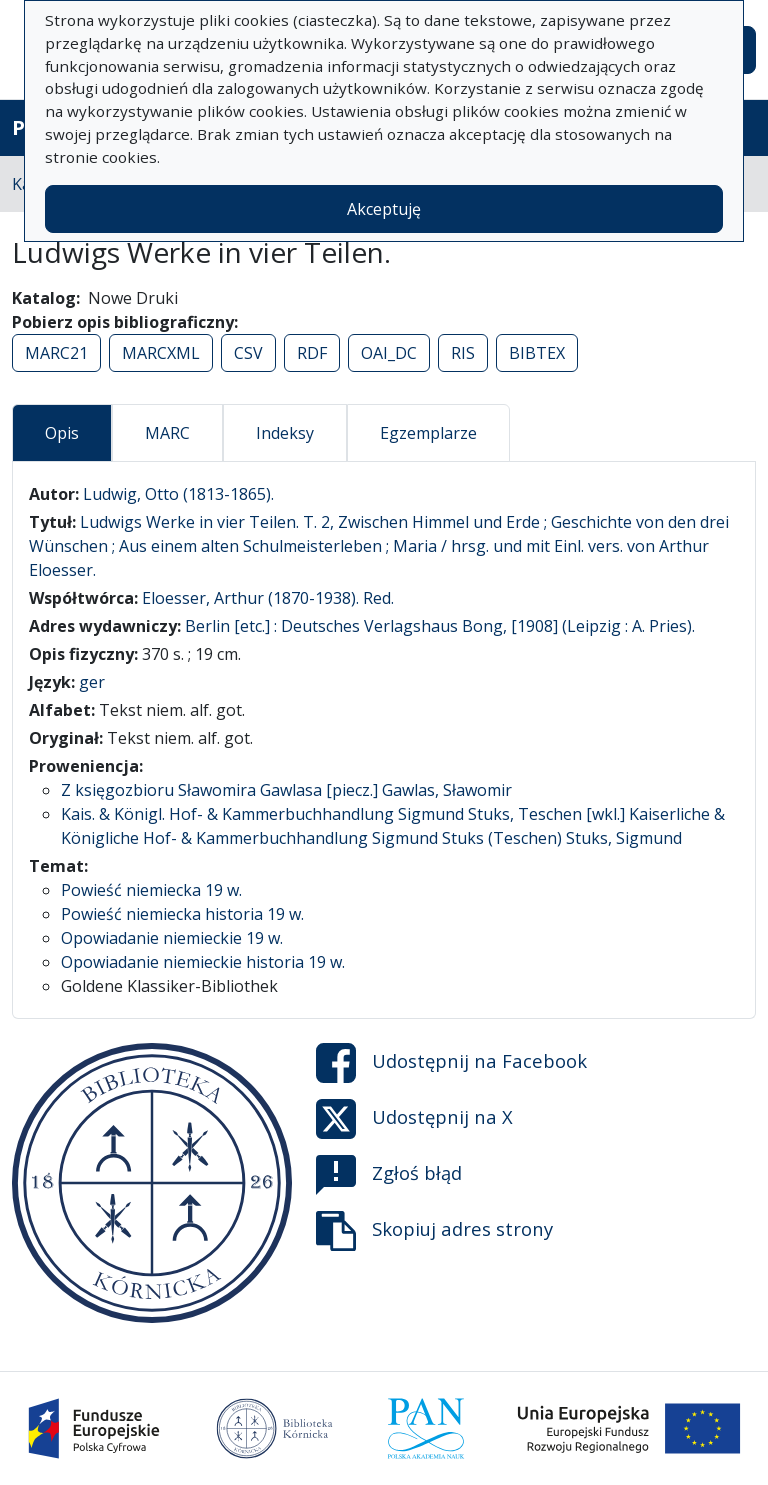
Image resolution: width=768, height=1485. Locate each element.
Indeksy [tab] (285, 433)
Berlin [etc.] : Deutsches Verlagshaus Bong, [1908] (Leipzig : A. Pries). (440, 626)
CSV (248, 353)
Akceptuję (384, 209)
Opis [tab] (62, 433)
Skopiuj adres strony (434, 1231)
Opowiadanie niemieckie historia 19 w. (203, 962)
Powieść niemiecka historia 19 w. (182, 914)
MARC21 (56, 353)
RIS (463, 353)
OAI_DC (389, 353)
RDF (312, 353)
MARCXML (161, 353)
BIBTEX (537, 353)
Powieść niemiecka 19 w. (151, 890)
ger (92, 682)
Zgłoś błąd (389, 1175)
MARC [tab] (167, 433)
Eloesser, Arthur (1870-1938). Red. (268, 598)
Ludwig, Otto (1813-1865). (178, 494)
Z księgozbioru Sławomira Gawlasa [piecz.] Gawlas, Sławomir (286, 790)
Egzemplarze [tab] (428, 433)
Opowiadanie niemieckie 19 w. (172, 938)
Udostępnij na (451, 1063)
